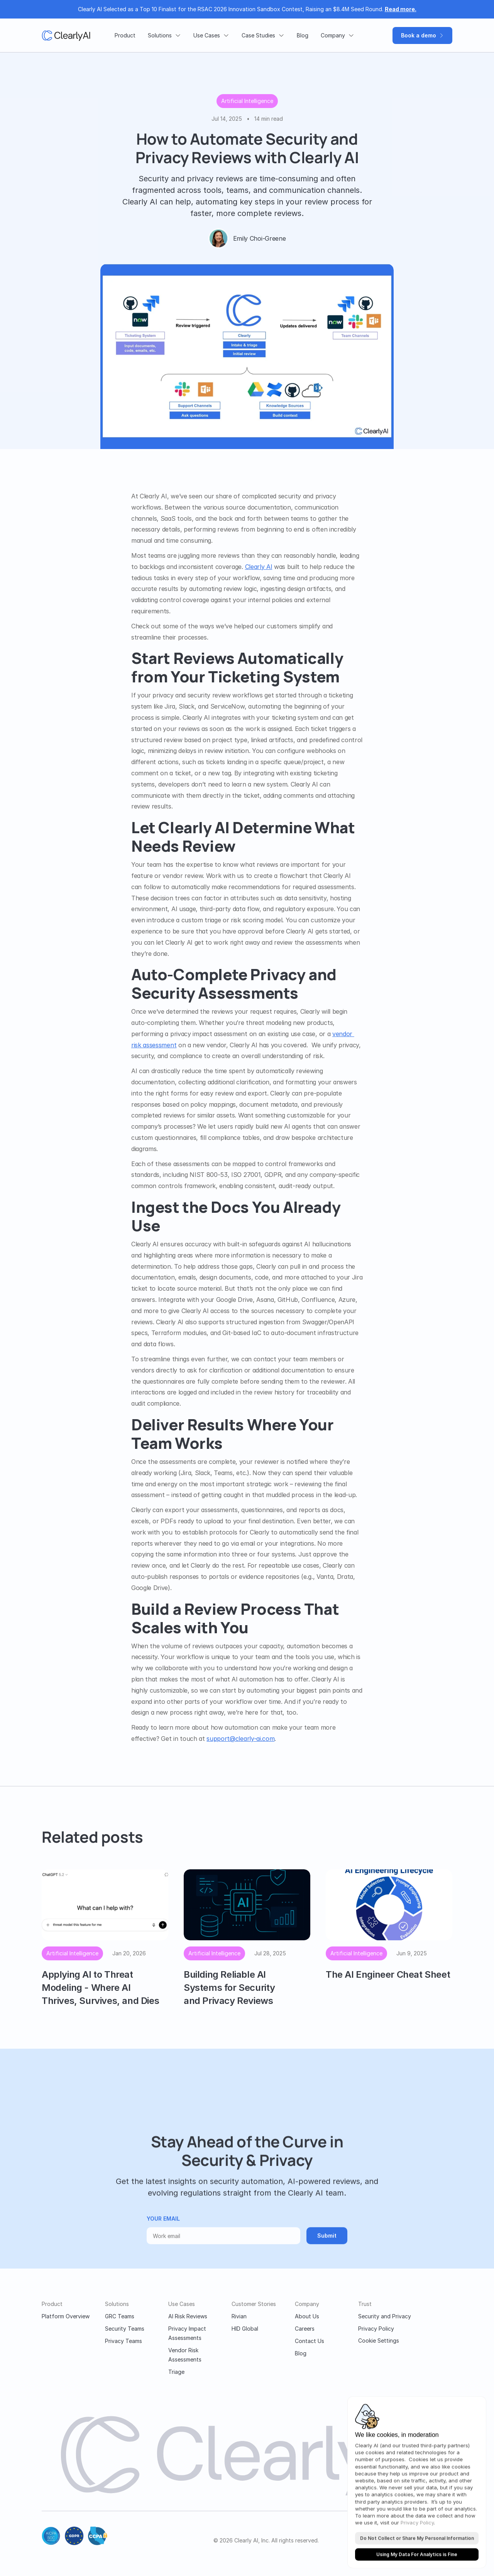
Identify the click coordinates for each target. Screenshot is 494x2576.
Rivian (239, 2316)
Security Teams (124, 2328)
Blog (300, 2353)
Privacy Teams (123, 2341)
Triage (176, 2371)
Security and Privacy (384, 2316)
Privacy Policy (376, 2328)
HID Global (245, 2328)
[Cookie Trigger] (378, 2340)
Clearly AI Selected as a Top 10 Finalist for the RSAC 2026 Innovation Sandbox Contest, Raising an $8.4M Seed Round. (247, 9)
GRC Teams (119, 2316)
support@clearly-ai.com (240, 1738)
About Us (307, 2316)
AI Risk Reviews (187, 2316)
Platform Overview (66, 2316)
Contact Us (309, 2341)
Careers (305, 2328)
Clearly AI (258, 567)
